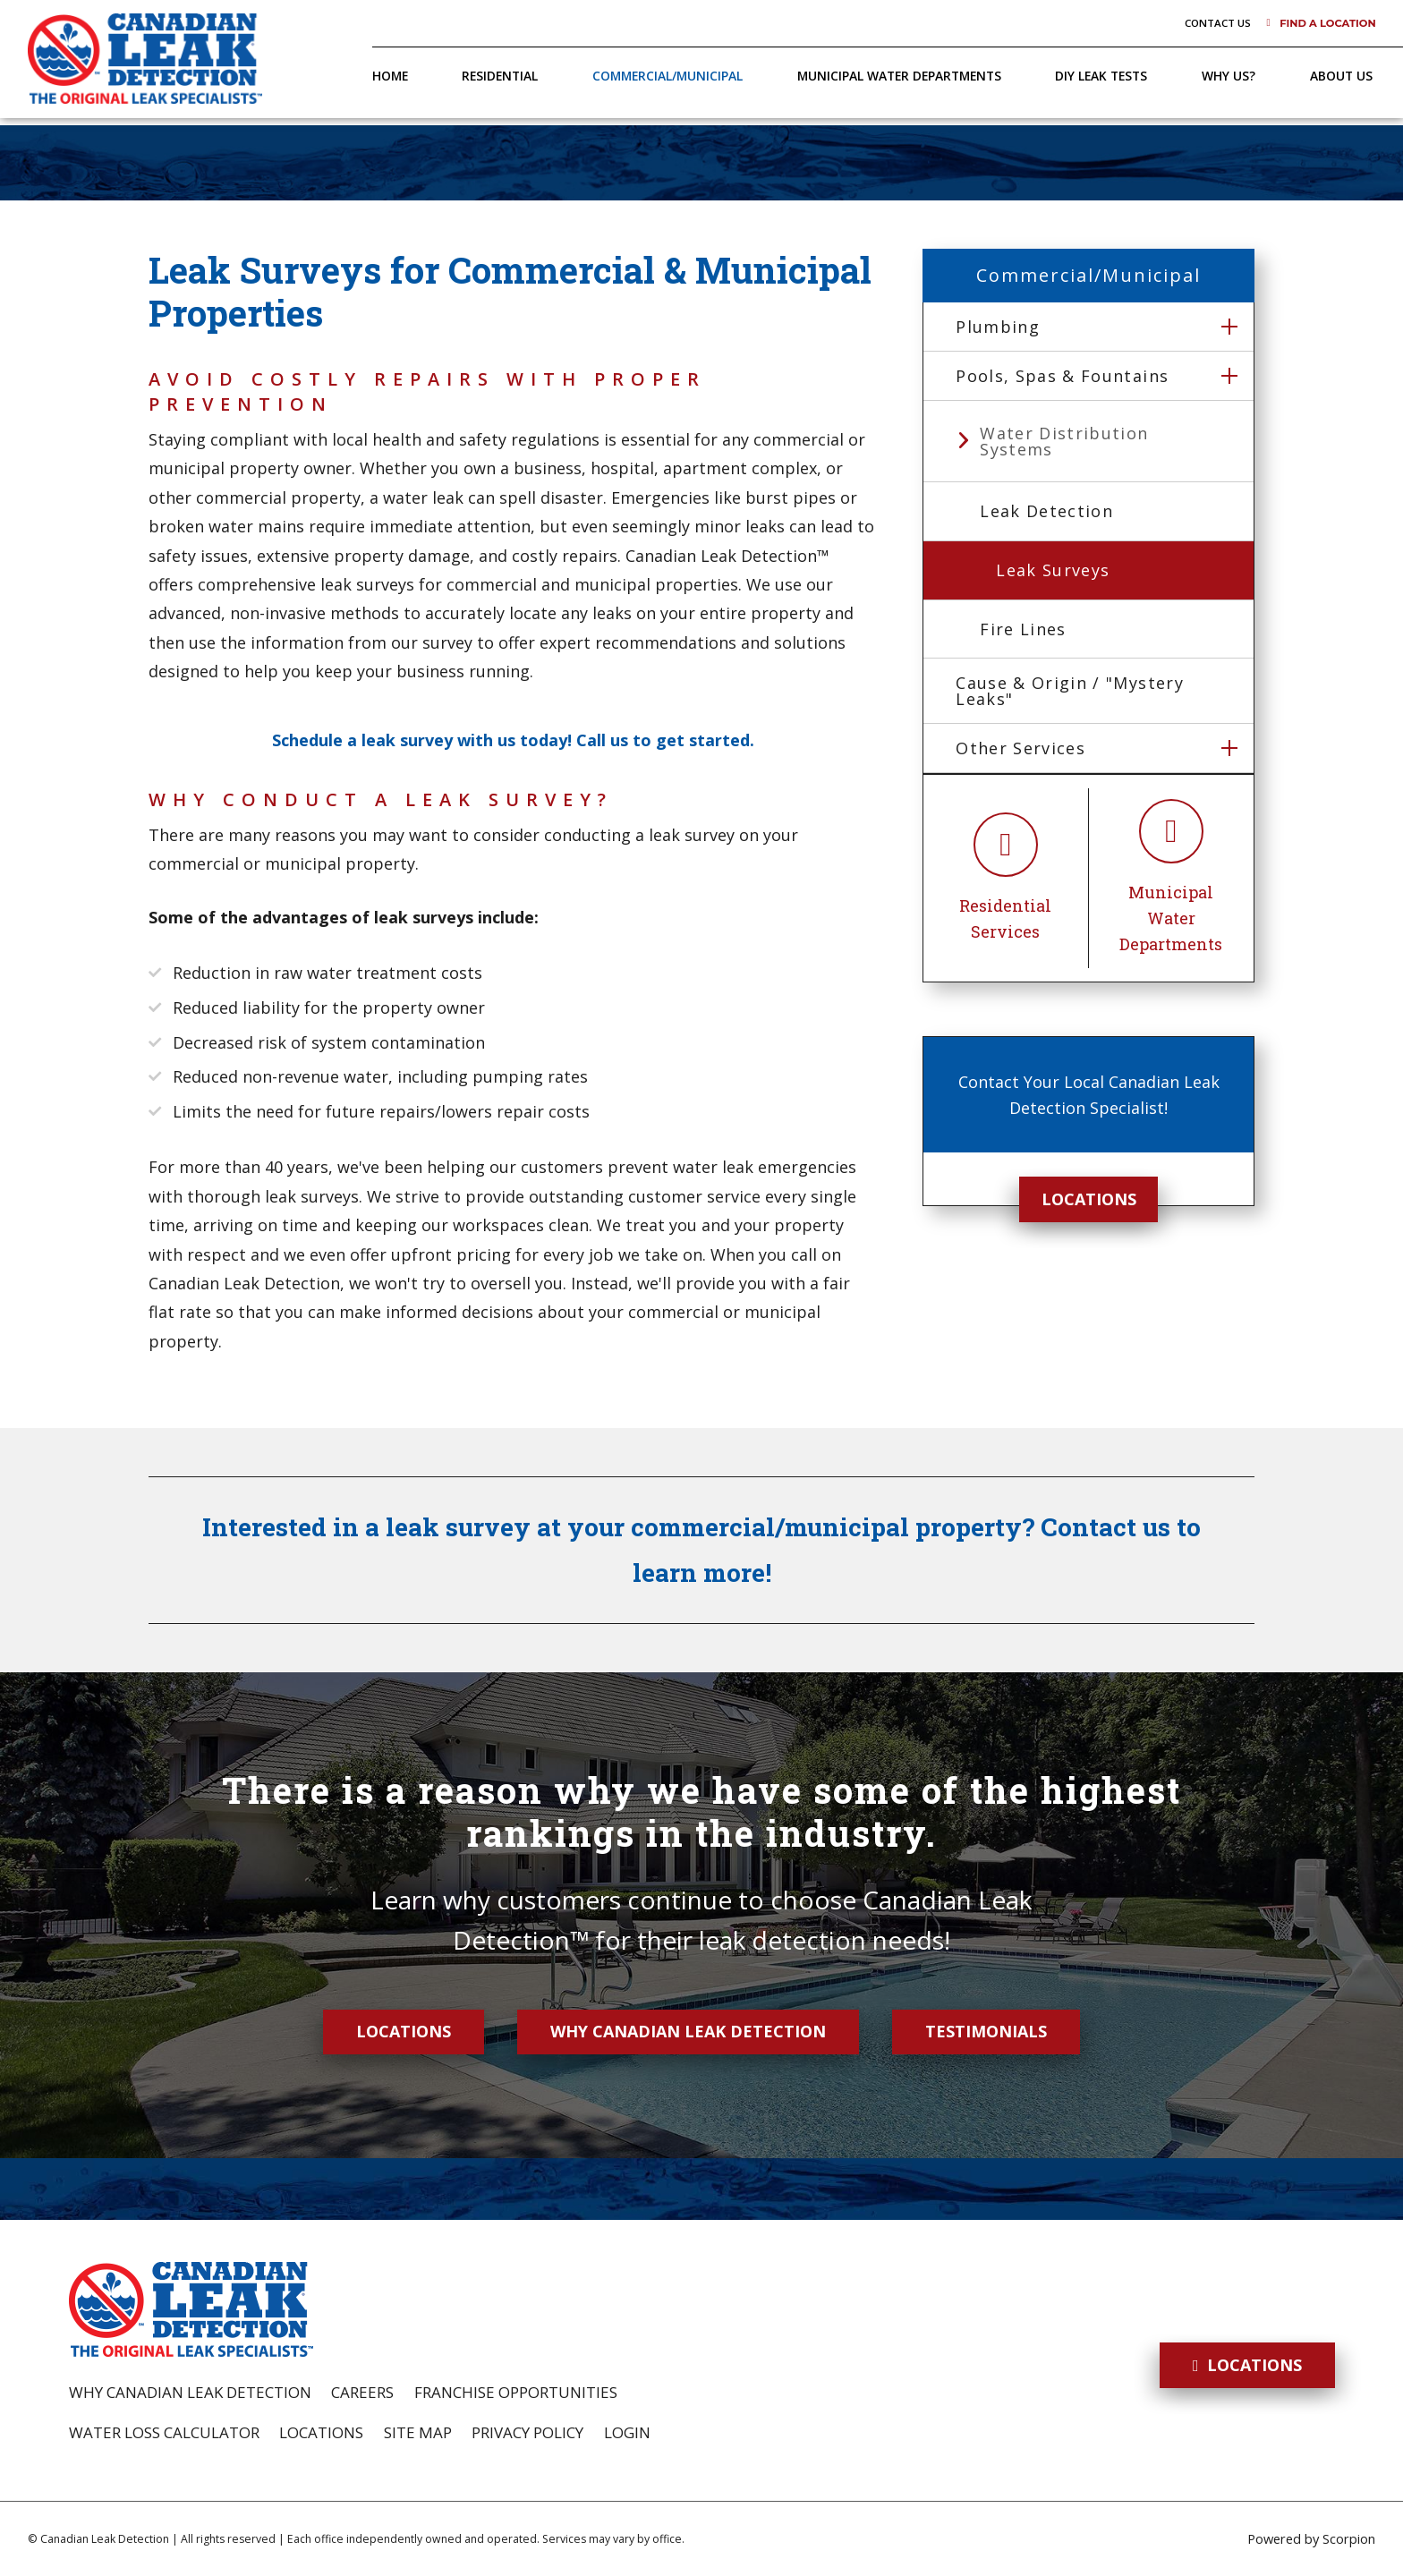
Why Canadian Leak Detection (688, 2031)
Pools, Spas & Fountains (1062, 376)
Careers (362, 2392)
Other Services (1020, 748)
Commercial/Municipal (667, 75)
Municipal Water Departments (899, 75)
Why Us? (1228, 75)
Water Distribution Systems (1064, 441)
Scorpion (1348, 2538)
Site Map (418, 2432)
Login (627, 2432)
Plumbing (998, 326)
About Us (1341, 75)
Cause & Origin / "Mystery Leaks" (1070, 691)
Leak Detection (1046, 511)
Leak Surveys (1053, 570)
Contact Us (1218, 23)
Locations (1089, 1199)
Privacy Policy (527, 2432)
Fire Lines (1023, 629)
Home (390, 75)
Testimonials (986, 2031)
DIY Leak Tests (1101, 75)
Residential (500, 75)
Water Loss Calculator (164, 2432)
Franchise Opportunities (515, 2392)
